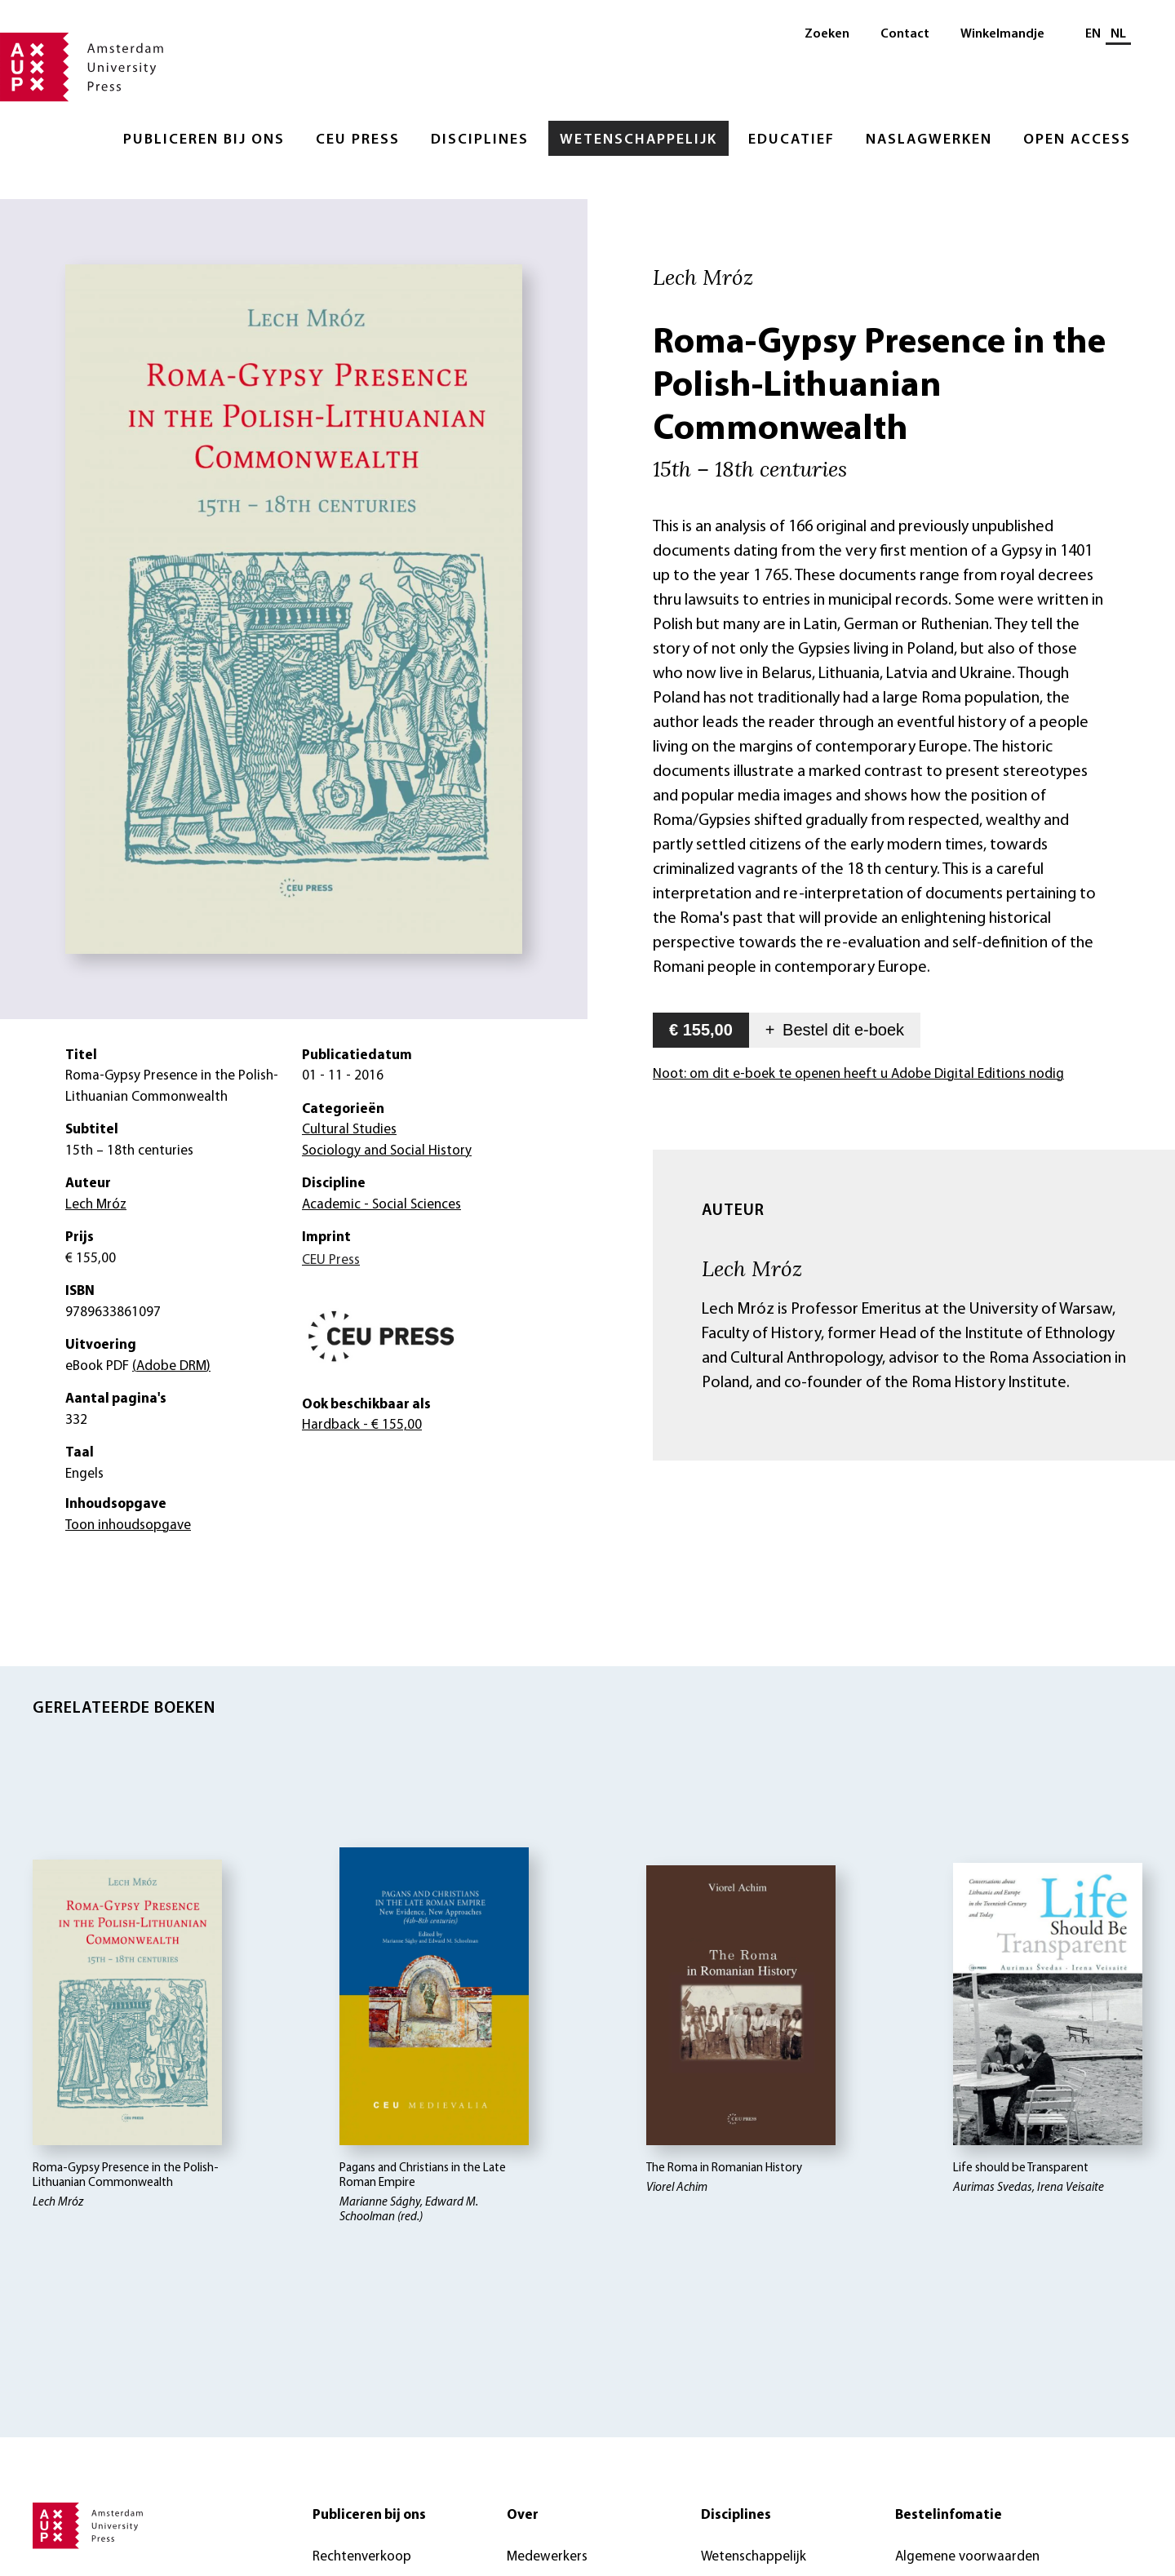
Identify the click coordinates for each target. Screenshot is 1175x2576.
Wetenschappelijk (638, 140)
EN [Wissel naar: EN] (1093, 34)
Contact (904, 34)
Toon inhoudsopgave (128, 1525)
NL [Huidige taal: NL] (1118, 34)
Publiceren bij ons (204, 140)
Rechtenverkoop (362, 2557)
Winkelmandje (1002, 34)
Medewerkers (547, 2557)
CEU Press (358, 140)
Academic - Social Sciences (381, 1205)
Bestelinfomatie (948, 2515)
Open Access (1077, 140)
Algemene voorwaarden (967, 2557)
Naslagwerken (929, 140)
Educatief (791, 140)
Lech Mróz (752, 1268)
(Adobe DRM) (171, 1366)
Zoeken (827, 34)
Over (523, 2515)
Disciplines (480, 140)
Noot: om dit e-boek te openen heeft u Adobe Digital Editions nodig (858, 1074)
